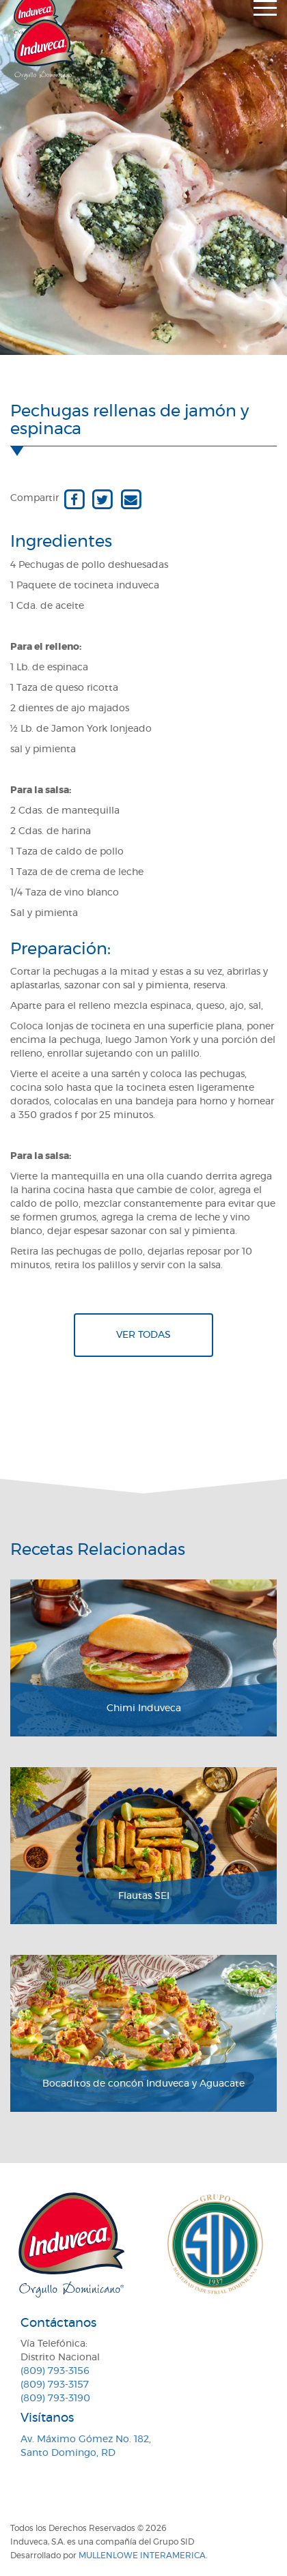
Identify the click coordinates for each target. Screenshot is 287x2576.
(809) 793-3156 (55, 2371)
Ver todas (143, 1335)
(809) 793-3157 (54, 2385)
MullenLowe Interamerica (142, 2555)
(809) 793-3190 (55, 2398)
